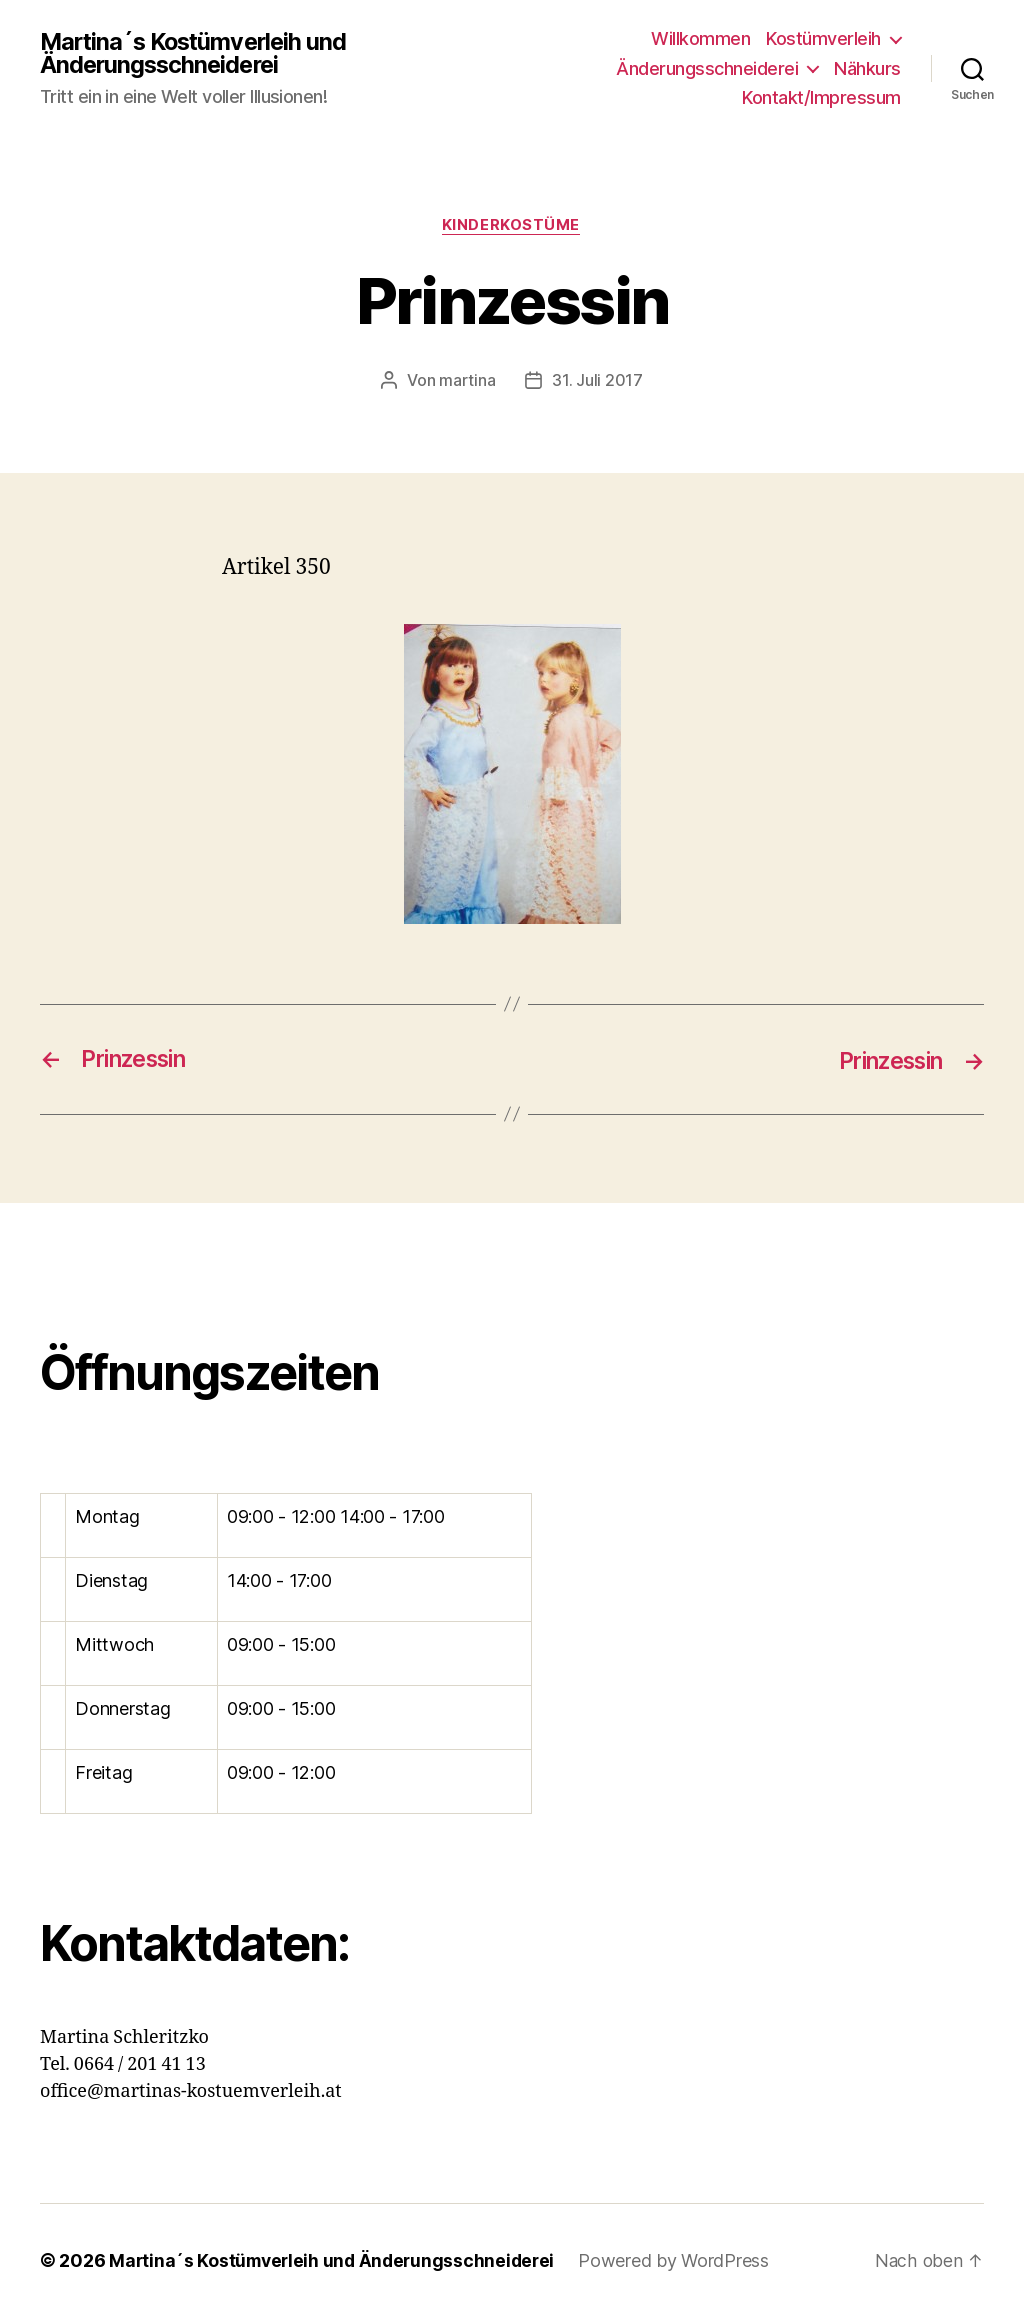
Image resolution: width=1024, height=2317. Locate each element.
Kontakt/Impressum (821, 97)
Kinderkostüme (512, 226)
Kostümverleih (823, 38)
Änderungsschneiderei (707, 68)
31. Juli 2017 (597, 381)
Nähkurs (867, 68)
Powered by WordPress (683, 2260)
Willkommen (700, 38)
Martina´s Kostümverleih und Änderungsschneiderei (198, 53)
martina (467, 381)
